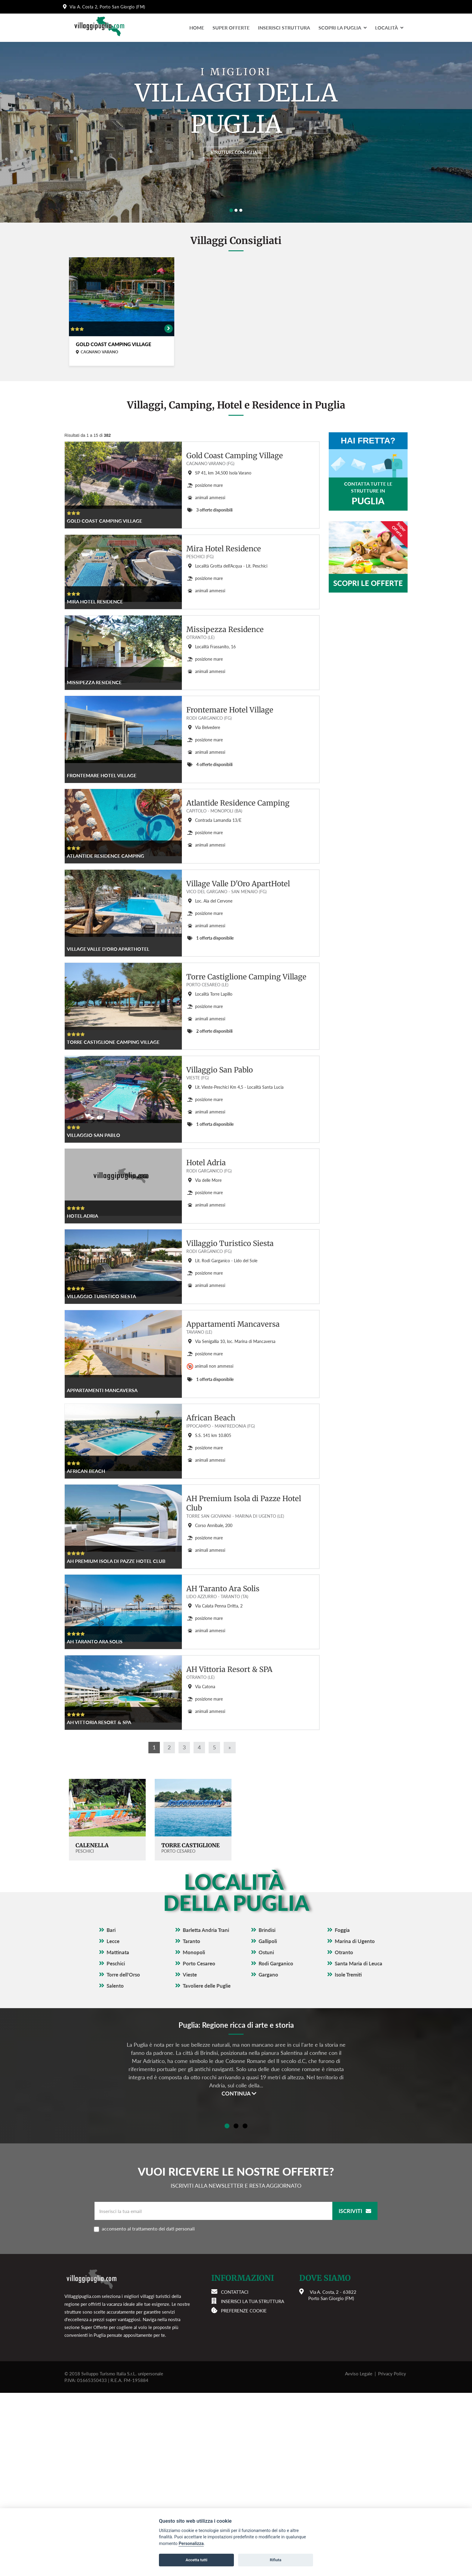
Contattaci (234, 2475)
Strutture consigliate (236, 149)
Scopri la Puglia (342, 27)
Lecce (113, 2124)
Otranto (344, 2135)
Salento (115, 2169)
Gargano (268, 2158)
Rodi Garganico (276, 2146)
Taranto (191, 2124)
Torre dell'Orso (123, 2158)
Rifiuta (275, 2560)
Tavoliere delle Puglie (207, 2169)
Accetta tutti (196, 2560)
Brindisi (267, 2113)
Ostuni (266, 2135)
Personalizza (191, 2543)
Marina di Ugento (355, 2124)
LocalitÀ (389, 27)
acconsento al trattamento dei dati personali (185, 2412)
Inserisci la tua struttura (252, 2484)
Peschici (116, 2146)
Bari (111, 2113)
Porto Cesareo (199, 2146)
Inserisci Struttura (284, 27)
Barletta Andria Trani (206, 2113)
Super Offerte (231, 27)
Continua (239, 2276)
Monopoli (194, 2135)
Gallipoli (268, 2124)
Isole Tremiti (348, 2158)
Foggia (342, 2113)
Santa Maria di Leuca (358, 2146)
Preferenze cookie (244, 2493)
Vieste (190, 2158)
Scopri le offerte (368, 583)
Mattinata (118, 2135)
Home (196, 27)
